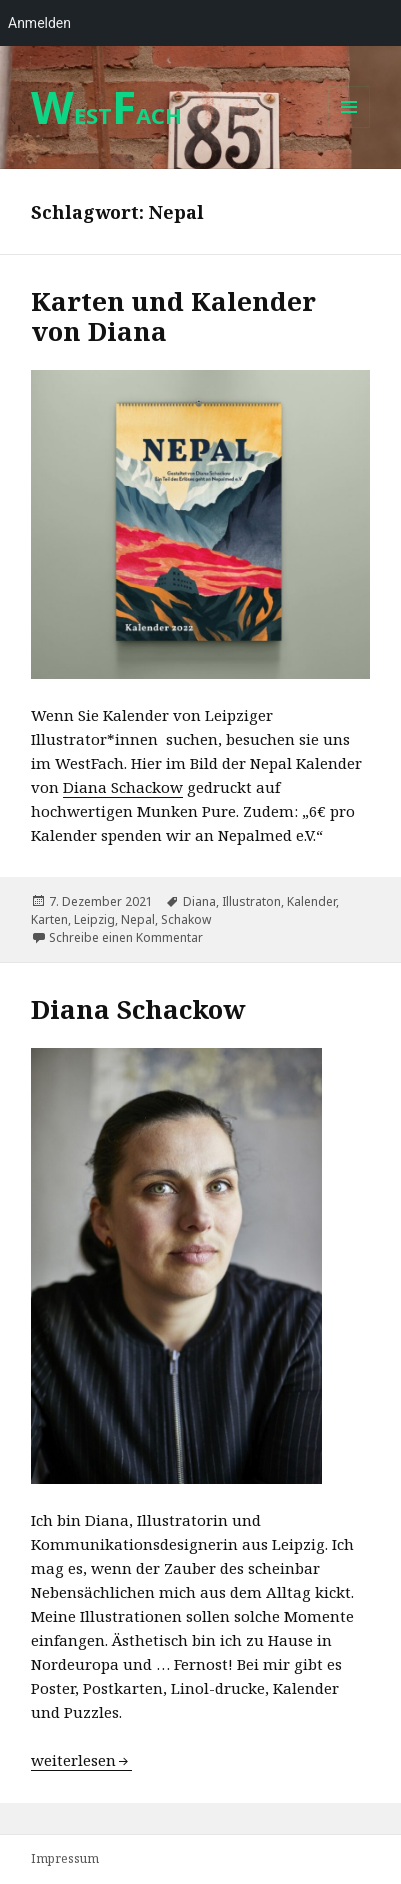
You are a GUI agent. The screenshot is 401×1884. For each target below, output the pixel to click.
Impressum (65, 1858)
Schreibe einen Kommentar (126, 937)
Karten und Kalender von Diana (173, 316)
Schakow (186, 919)
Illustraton (251, 901)
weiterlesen (81, 1760)
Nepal (138, 919)
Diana (199, 901)
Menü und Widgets (349, 127)
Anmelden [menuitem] (39, 23)
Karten (49, 919)
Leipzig (94, 919)
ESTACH (106, 115)
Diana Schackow (123, 787)
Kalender (311, 901)
